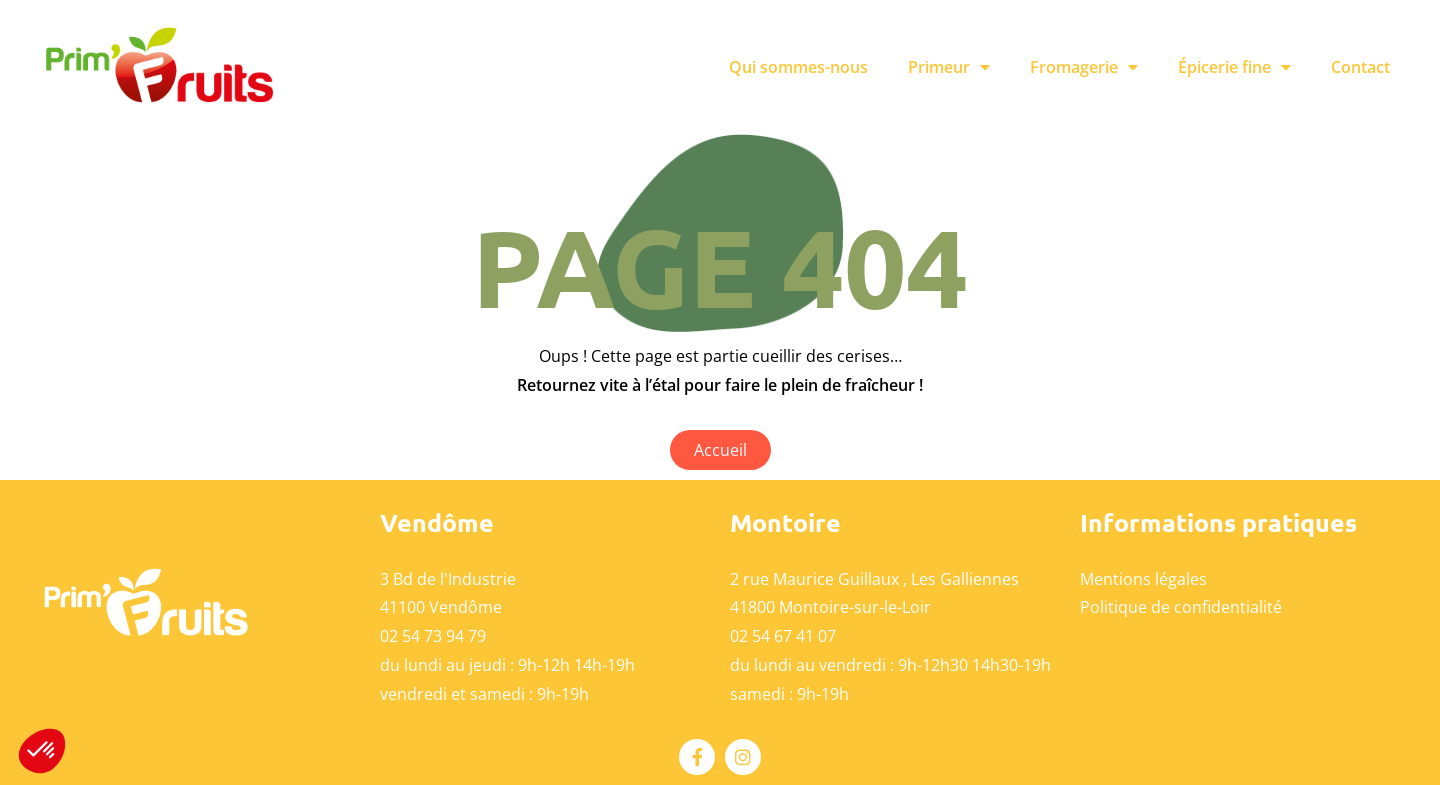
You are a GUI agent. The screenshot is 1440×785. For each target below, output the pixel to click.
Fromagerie (1084, 67)
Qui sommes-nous (798, 67)
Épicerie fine (1234, 67)
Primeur (949, 67)
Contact (1360, 67)
